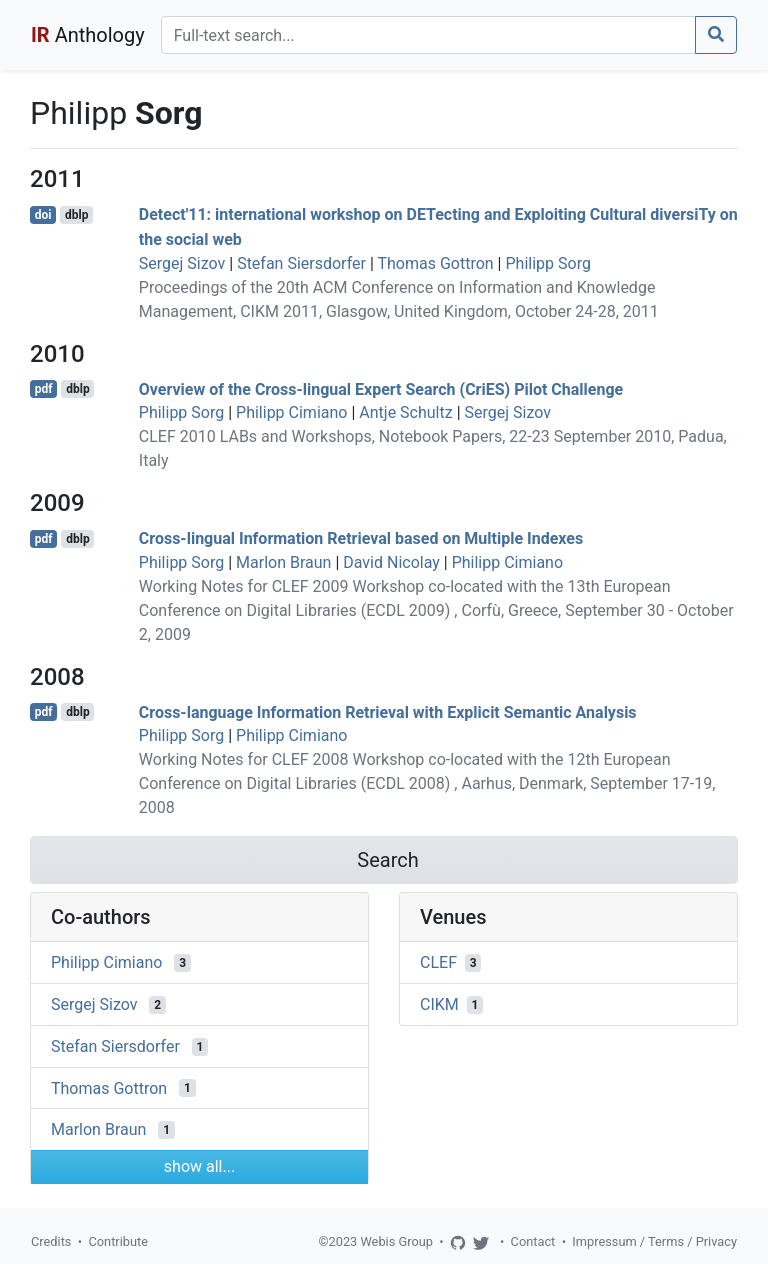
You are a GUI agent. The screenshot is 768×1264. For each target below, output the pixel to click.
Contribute (118, 1241)
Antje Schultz (405, 412)
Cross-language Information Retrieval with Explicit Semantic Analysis (388, 711)
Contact (533, 1241)
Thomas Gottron (435, 263)
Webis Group (396, 1241)
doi (43, 215)
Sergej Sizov (182, 263)
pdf (44, 389)
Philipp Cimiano (291, 412)
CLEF (438, 962)
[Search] (428, 35)
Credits (51, 1241)
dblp (76, 215)
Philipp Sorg (547, 263)
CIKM (439, 1004)
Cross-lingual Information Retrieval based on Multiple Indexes (361, 538)
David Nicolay (391, 562)
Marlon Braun (283, 562)
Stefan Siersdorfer (301, 263)
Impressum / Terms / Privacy (654, 1241)
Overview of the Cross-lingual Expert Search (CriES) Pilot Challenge (381, 388)
